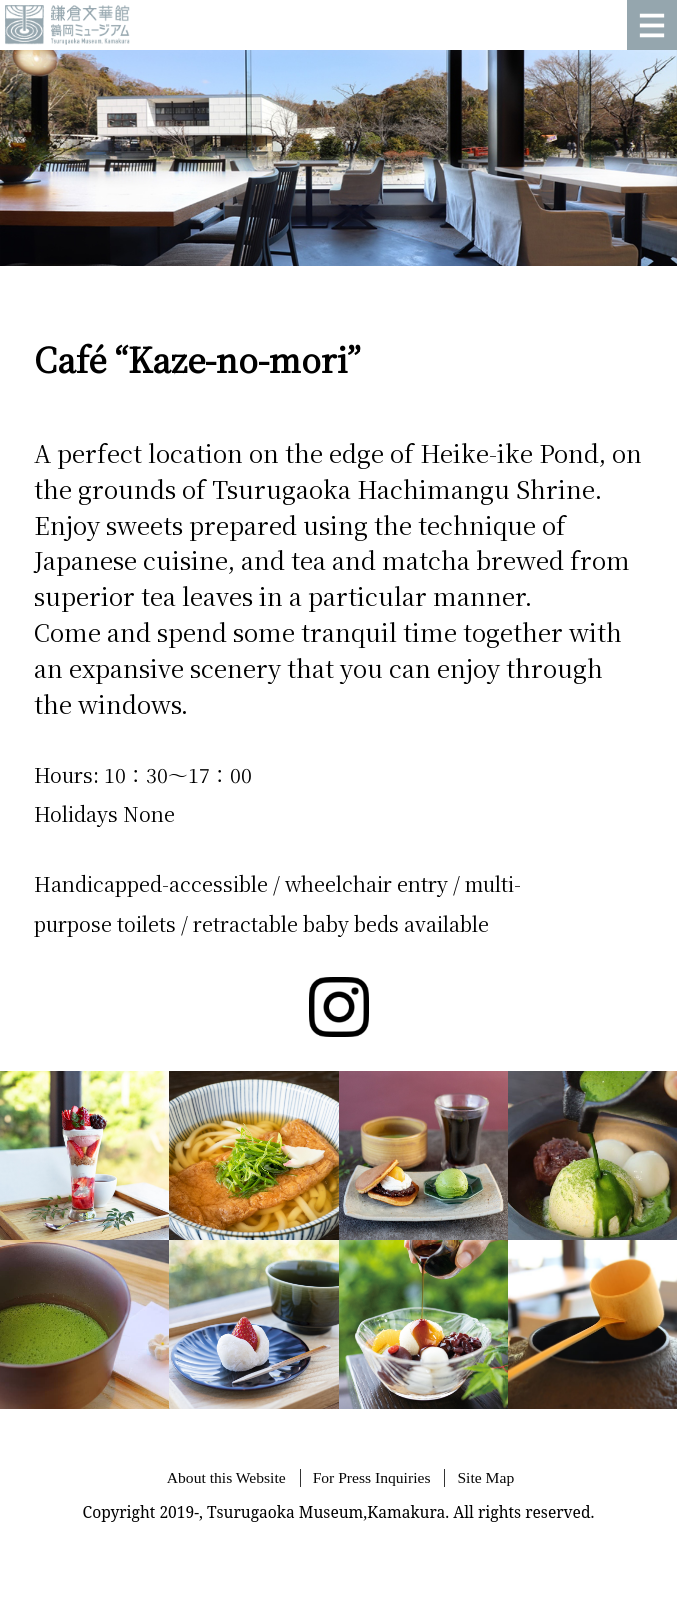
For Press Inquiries (372, 1477)
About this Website (226, 1477)
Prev (26, 158)
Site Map (485, 1477)
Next (651, 158)
